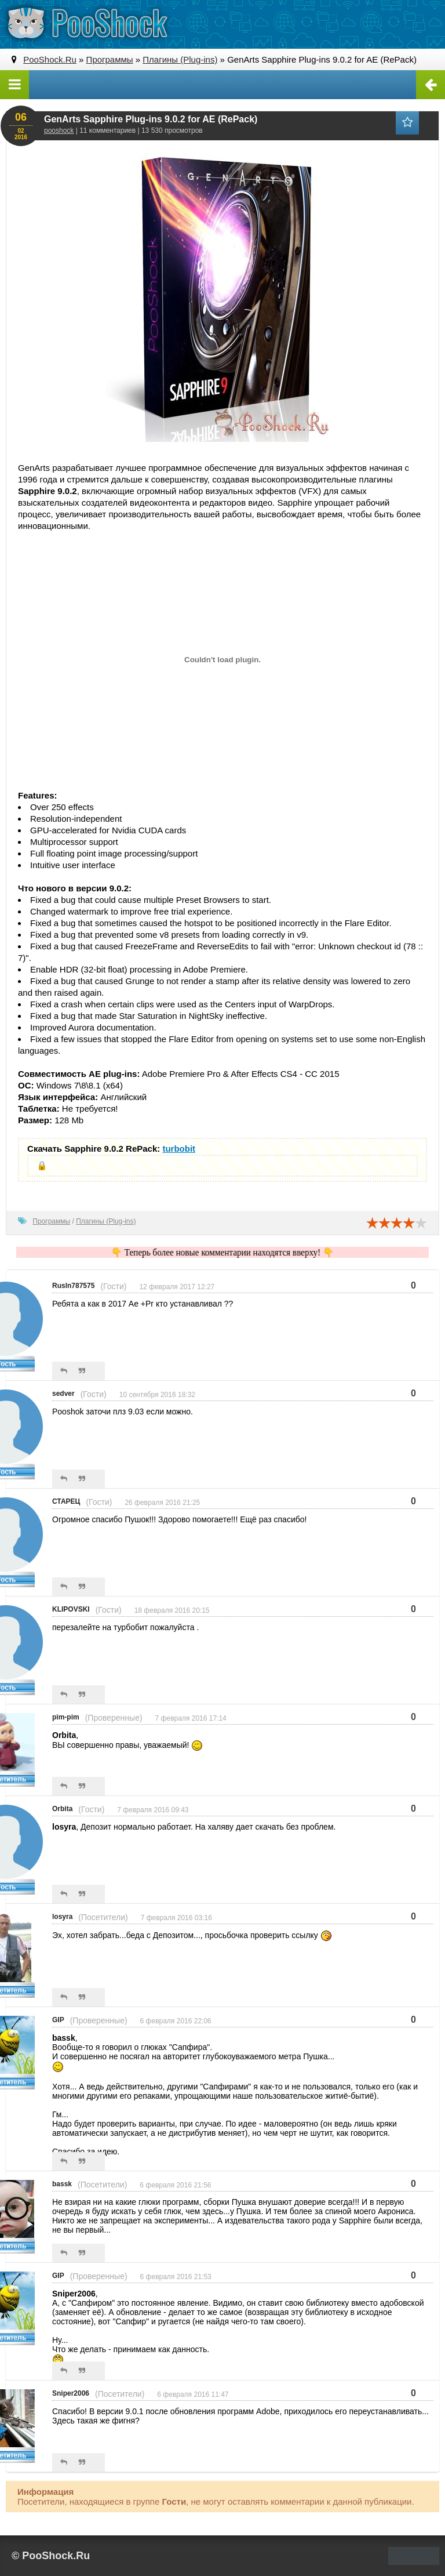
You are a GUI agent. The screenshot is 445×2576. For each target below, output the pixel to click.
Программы (51, 1221)
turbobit (178, 1148)
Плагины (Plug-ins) (106, 1221)
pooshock (59, 130)
